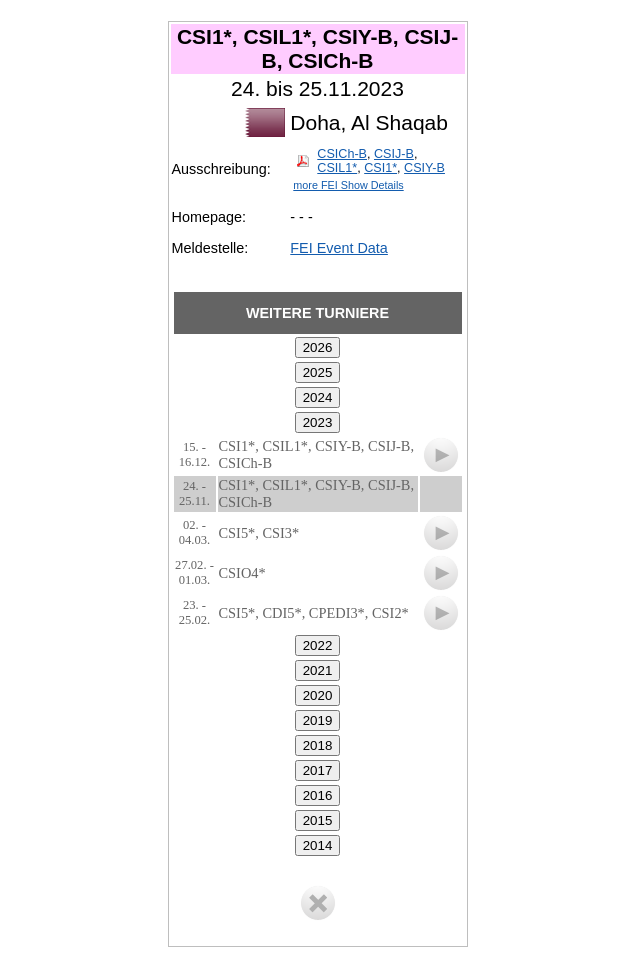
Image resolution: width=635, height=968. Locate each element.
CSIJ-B (394, 154)
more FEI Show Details (348, 185)
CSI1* (380, 168)
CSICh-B (342, 154)
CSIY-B (424, 168)
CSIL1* (337, 168)
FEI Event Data (339, 248)
